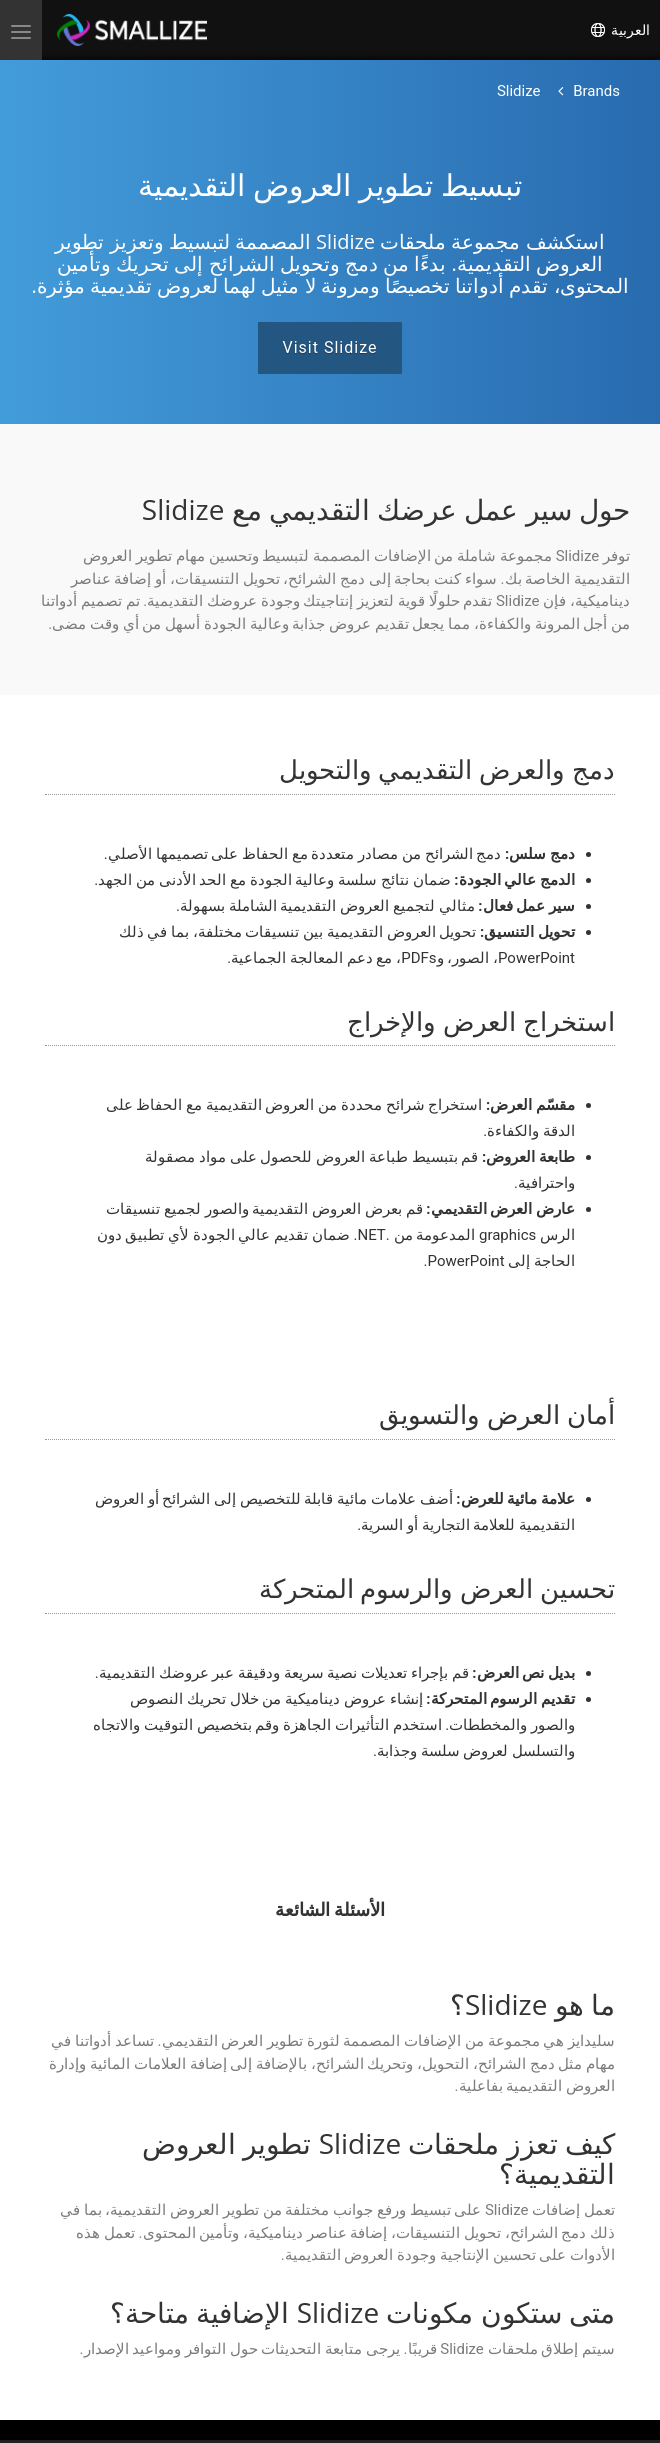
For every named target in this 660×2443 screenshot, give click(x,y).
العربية (619, 30)
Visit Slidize (330, 347)
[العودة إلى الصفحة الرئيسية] (596, 91)
